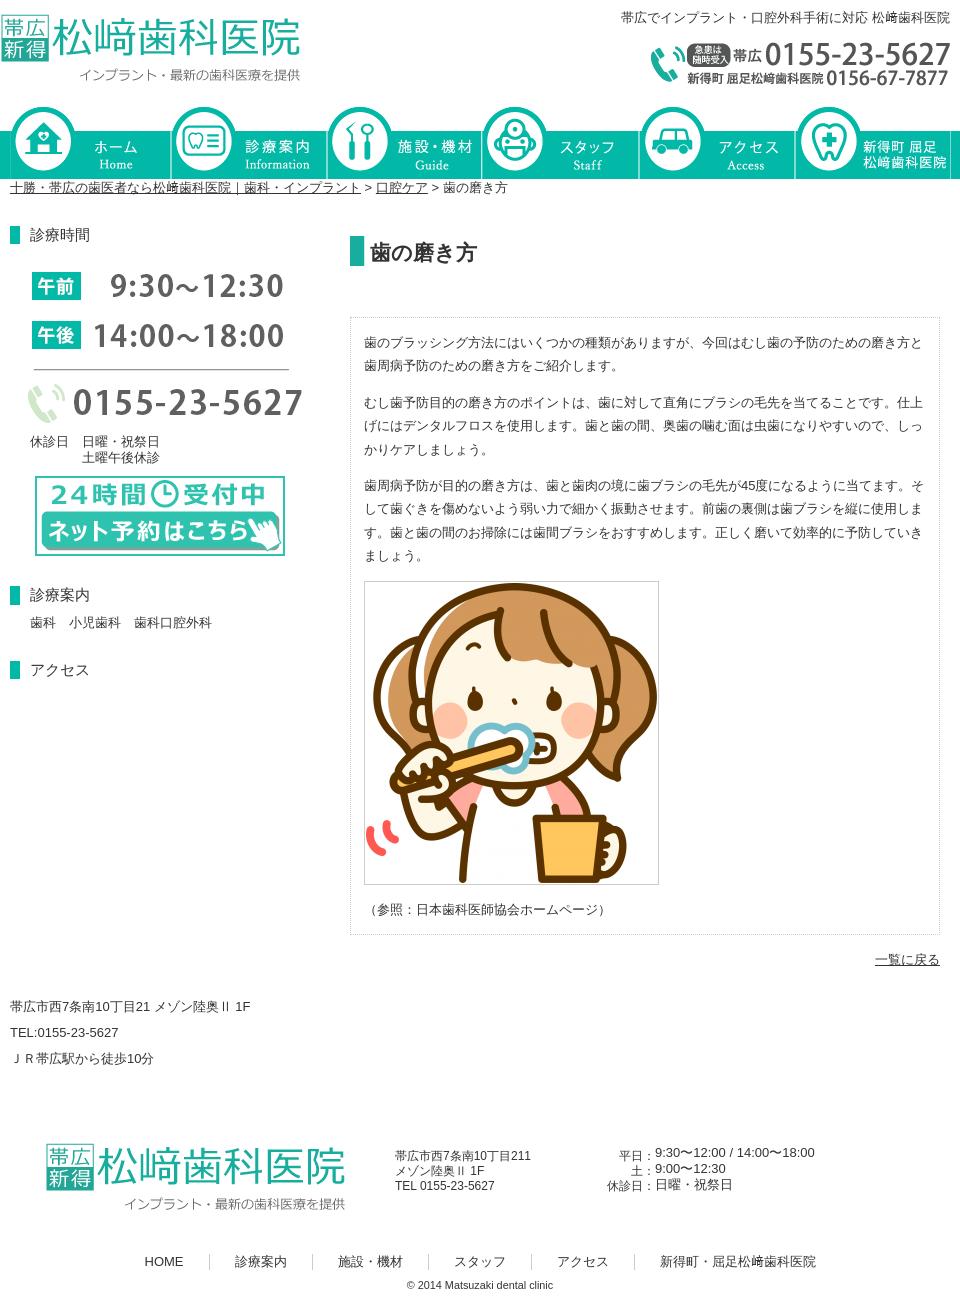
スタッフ (560, 141)
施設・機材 (404, 141)
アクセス (716, 141)
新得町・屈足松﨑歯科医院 (872, 141)
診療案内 (248, 141)
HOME (90, 141)
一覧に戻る (907, 959)
